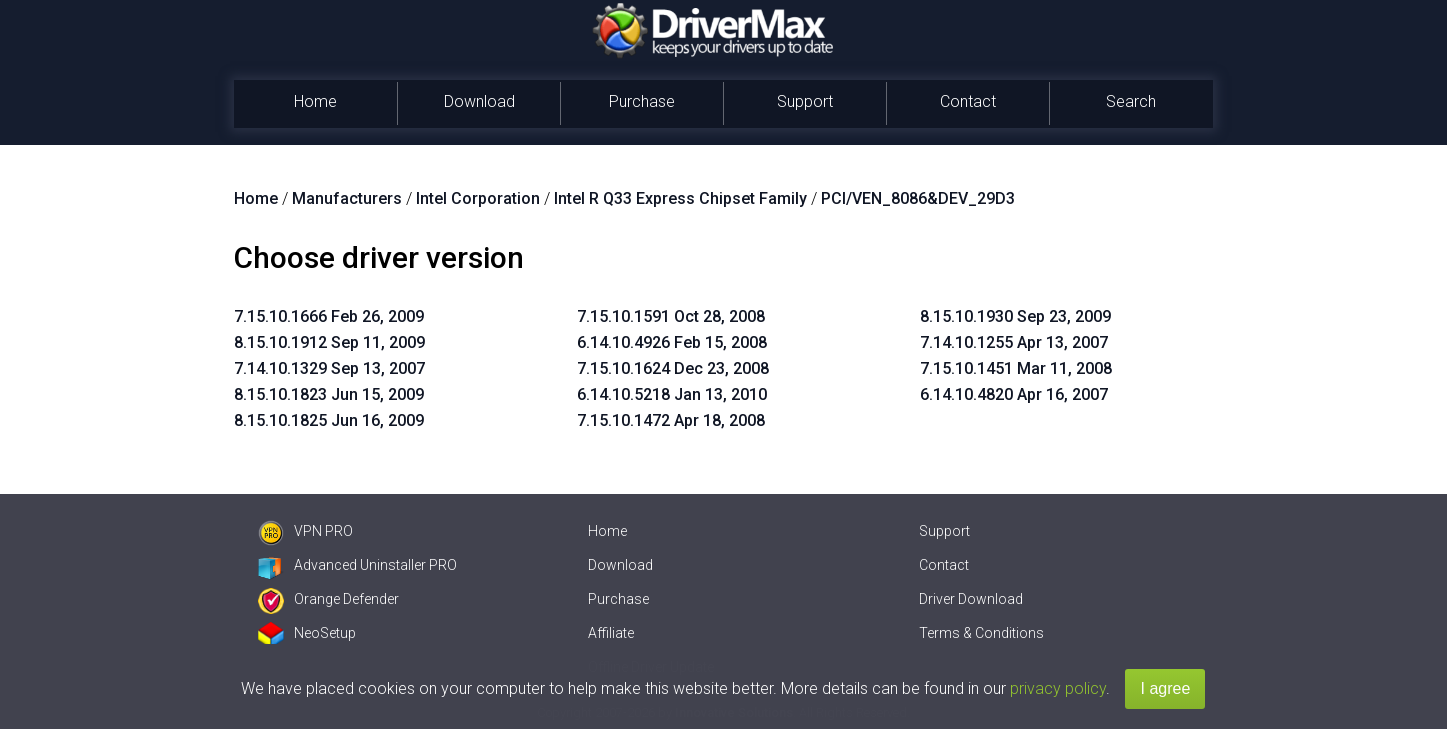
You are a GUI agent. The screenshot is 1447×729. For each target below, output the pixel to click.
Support (805, 101)
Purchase (642, 101)
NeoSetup (307, 633)
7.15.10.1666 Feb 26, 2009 (329, 316)
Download (479, 101)
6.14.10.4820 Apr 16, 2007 (1014, 394)
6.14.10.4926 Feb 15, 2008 (672, 342)
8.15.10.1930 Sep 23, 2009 (1015, 316)
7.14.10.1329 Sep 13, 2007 (329, 368)
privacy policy (1058, 688)
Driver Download (971, 599)
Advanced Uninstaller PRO (357, 565)
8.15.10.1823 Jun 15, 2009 (329, 394)
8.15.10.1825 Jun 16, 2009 (329, 420)
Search (1131, 101)
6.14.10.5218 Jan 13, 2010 (672, 394)
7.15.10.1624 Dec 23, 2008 (673, 368)
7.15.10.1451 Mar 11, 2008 (1016, 368)
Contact (968, 101)
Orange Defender (328, 599)
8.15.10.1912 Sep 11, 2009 (329, 342)
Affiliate (611, 633)
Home (315, 101)
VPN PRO (305, 531)
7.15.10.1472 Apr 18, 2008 (671, 420)
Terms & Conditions (981, 633)
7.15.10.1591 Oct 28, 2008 (671, 316)
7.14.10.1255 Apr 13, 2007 (1014, 342)
